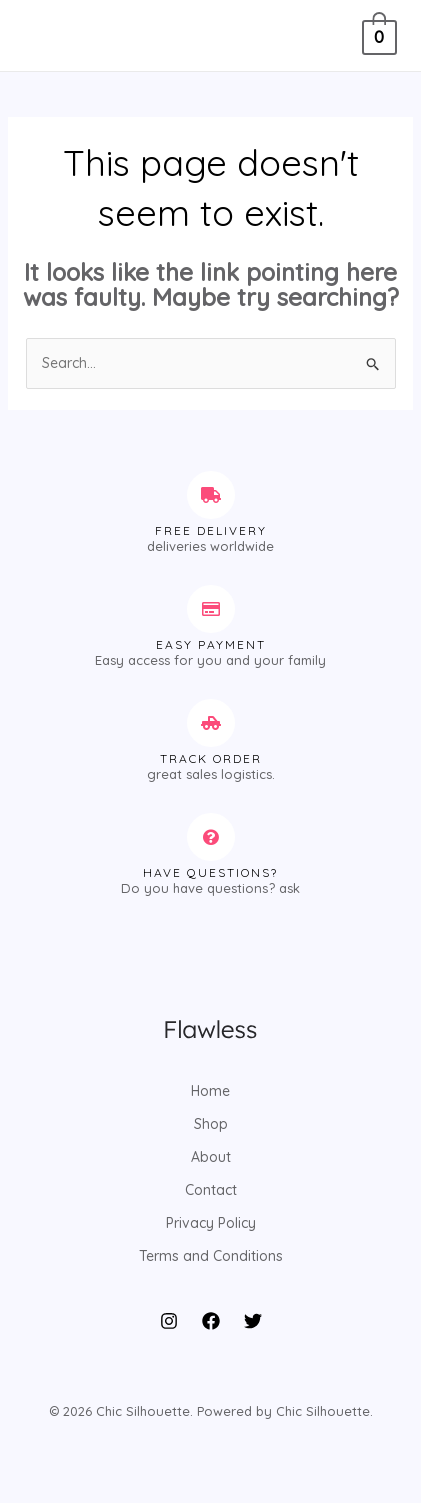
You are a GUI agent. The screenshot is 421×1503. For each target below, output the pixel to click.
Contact (211, 1190)
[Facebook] (211, 1321)
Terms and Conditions (211, 1256)
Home (210, 1091)
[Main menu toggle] (44, 36)
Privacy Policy (211, 1223)
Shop (211, 1124)
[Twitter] (253, 1321)
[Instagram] (169, 1321)
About (211, 1157)
